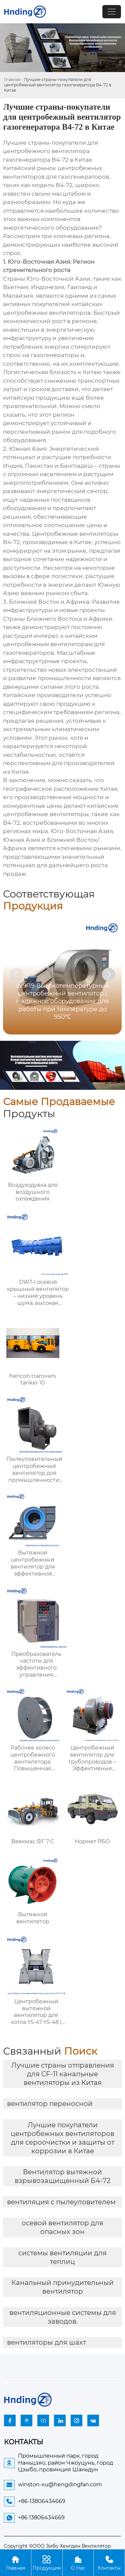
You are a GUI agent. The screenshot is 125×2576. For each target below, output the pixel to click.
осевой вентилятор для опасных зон (62, 2227)
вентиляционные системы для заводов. (62, 2317)
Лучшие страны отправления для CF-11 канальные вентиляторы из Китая (62, 2074)
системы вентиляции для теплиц (62, 2257)
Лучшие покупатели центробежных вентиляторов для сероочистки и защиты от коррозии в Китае (62, 2138)
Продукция (46, 2562)
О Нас (78, 2562)
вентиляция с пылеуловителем (61, 2202)
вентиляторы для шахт (46, 2342)
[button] (108, 974)
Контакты (109, 2562)
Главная (12, 79)
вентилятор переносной (50, 2104)
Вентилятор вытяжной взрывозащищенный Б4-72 (62, 2176)
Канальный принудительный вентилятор (62, 2287)
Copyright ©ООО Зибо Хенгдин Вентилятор (57, 2546)
